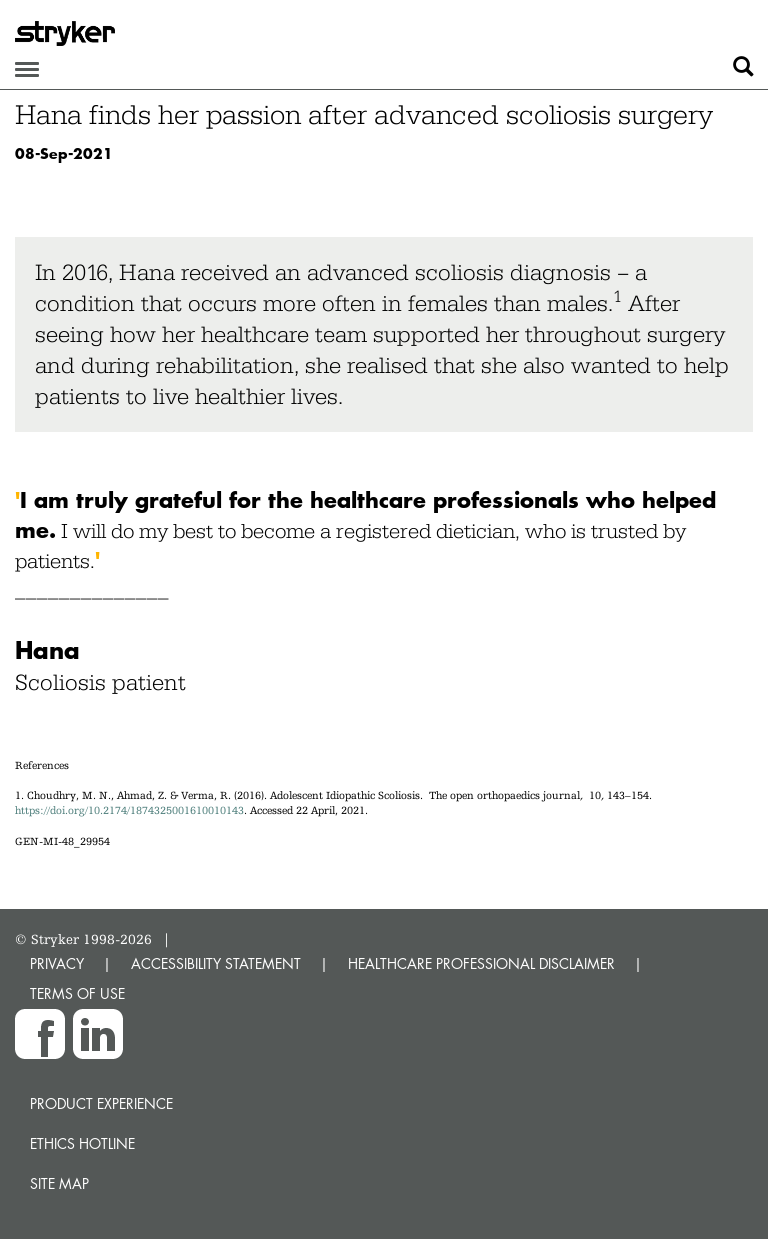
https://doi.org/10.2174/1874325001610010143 (129, 810)
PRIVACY (57, 963)
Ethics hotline (82, 1143)
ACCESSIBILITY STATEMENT (216, 963)
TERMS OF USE (77, 993)
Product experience (101, 1103)
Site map (59, 1183)
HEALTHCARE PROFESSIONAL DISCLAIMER (481, 963)
